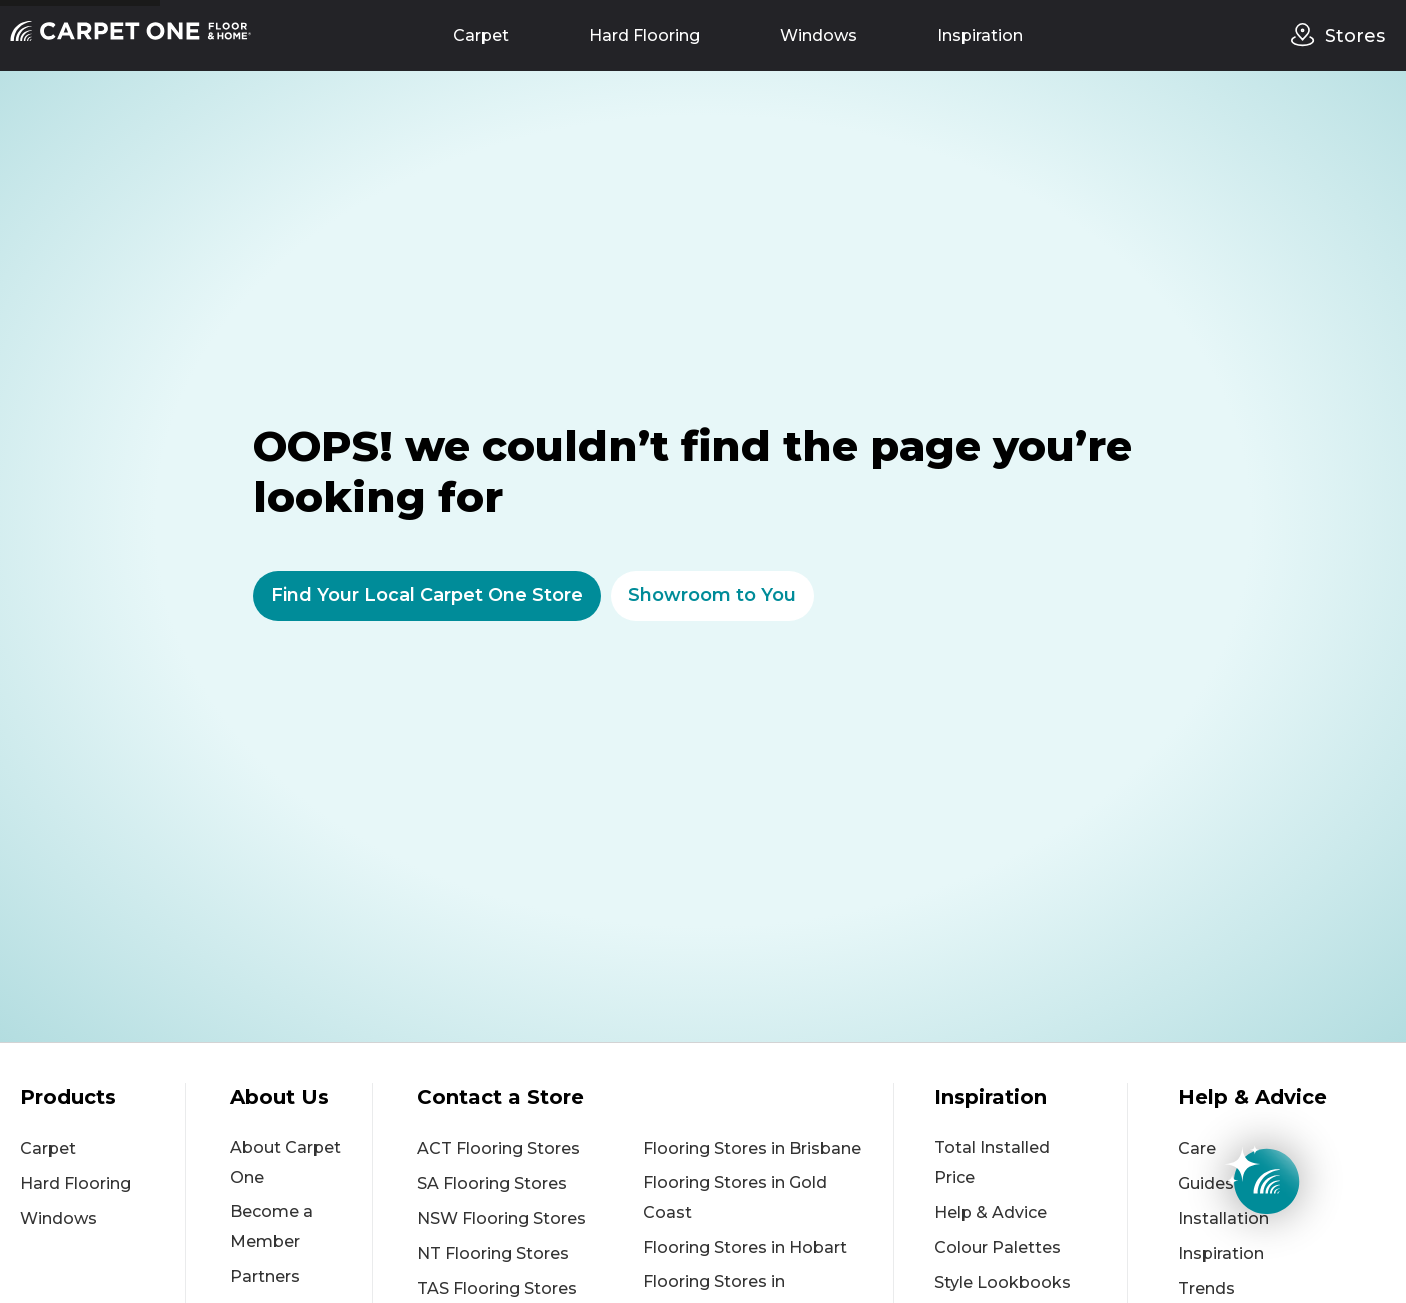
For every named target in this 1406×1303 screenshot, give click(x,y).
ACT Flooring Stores (498, 1148)
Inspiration (980, 35)
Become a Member (271, 1226)
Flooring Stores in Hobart (745, 1247)
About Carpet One (285, 1162)
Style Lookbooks (1002, 1282)
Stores (1355, 36)
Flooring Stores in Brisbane (752, 1148)
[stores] (1308, 35)
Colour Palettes (997, 1247)
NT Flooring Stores (493, 1253)
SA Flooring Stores (492, 1183)
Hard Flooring (644, 35)
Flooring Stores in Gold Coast (735, 1197)
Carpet (481, 35)
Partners (265, 1276)
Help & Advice (990, 1212)
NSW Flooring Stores (501, 1218)
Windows (818, 35)
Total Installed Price (992, 1162)
